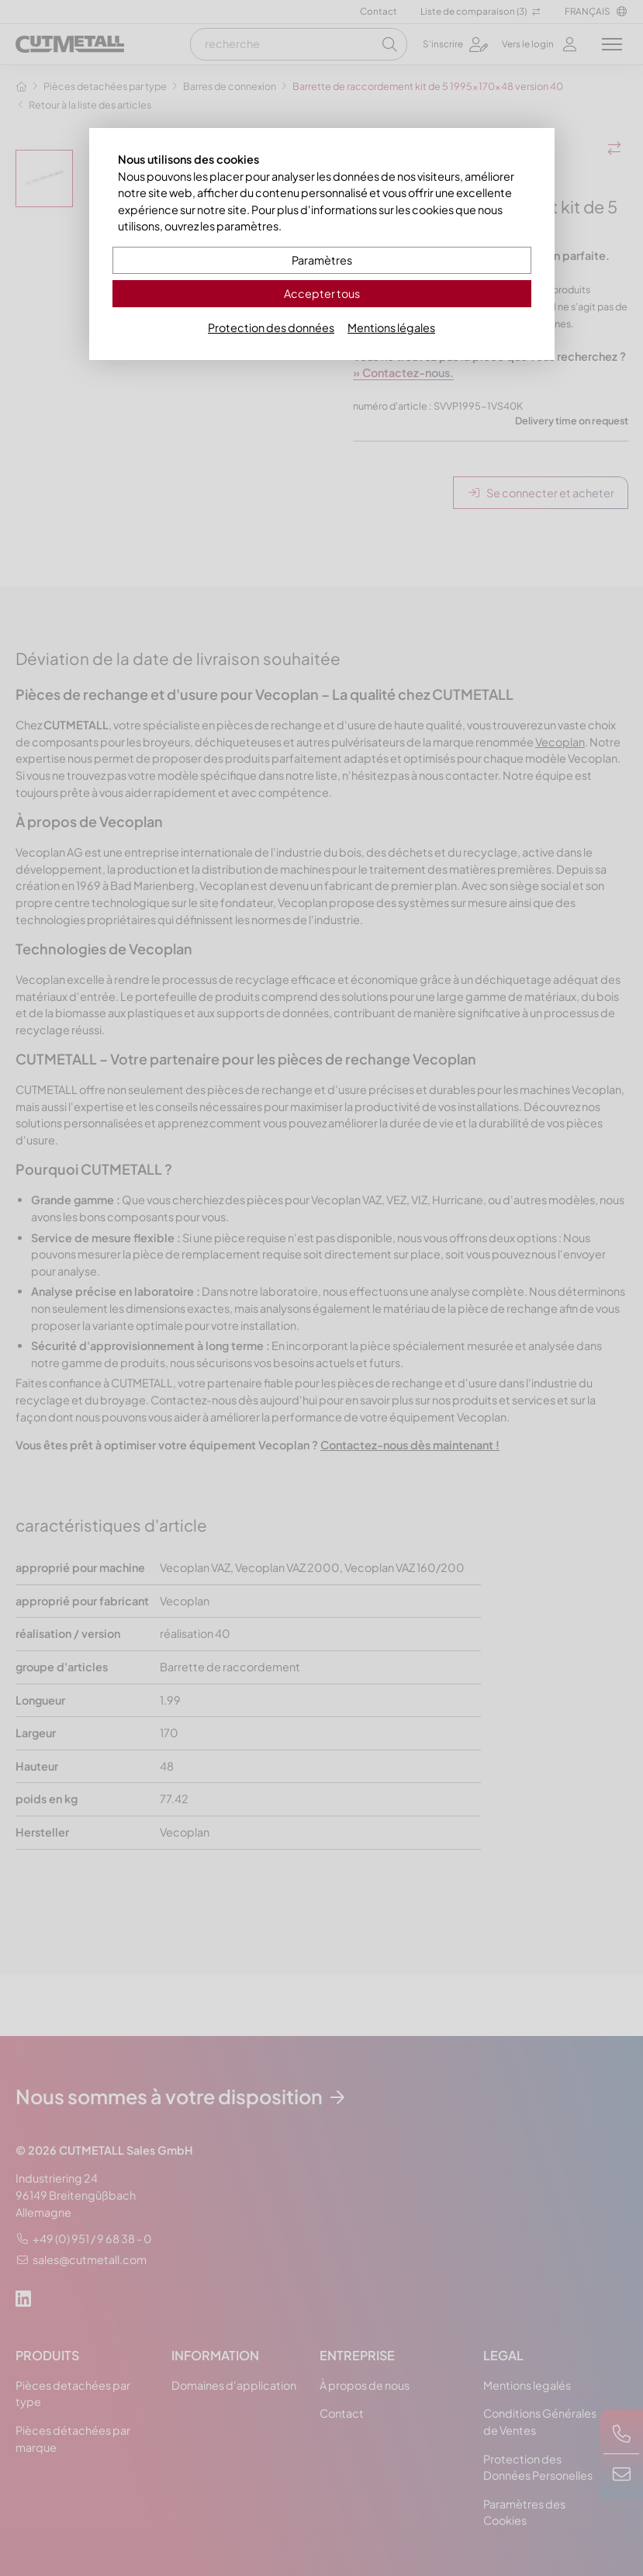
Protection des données (271, 327)
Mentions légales (391, 327)
